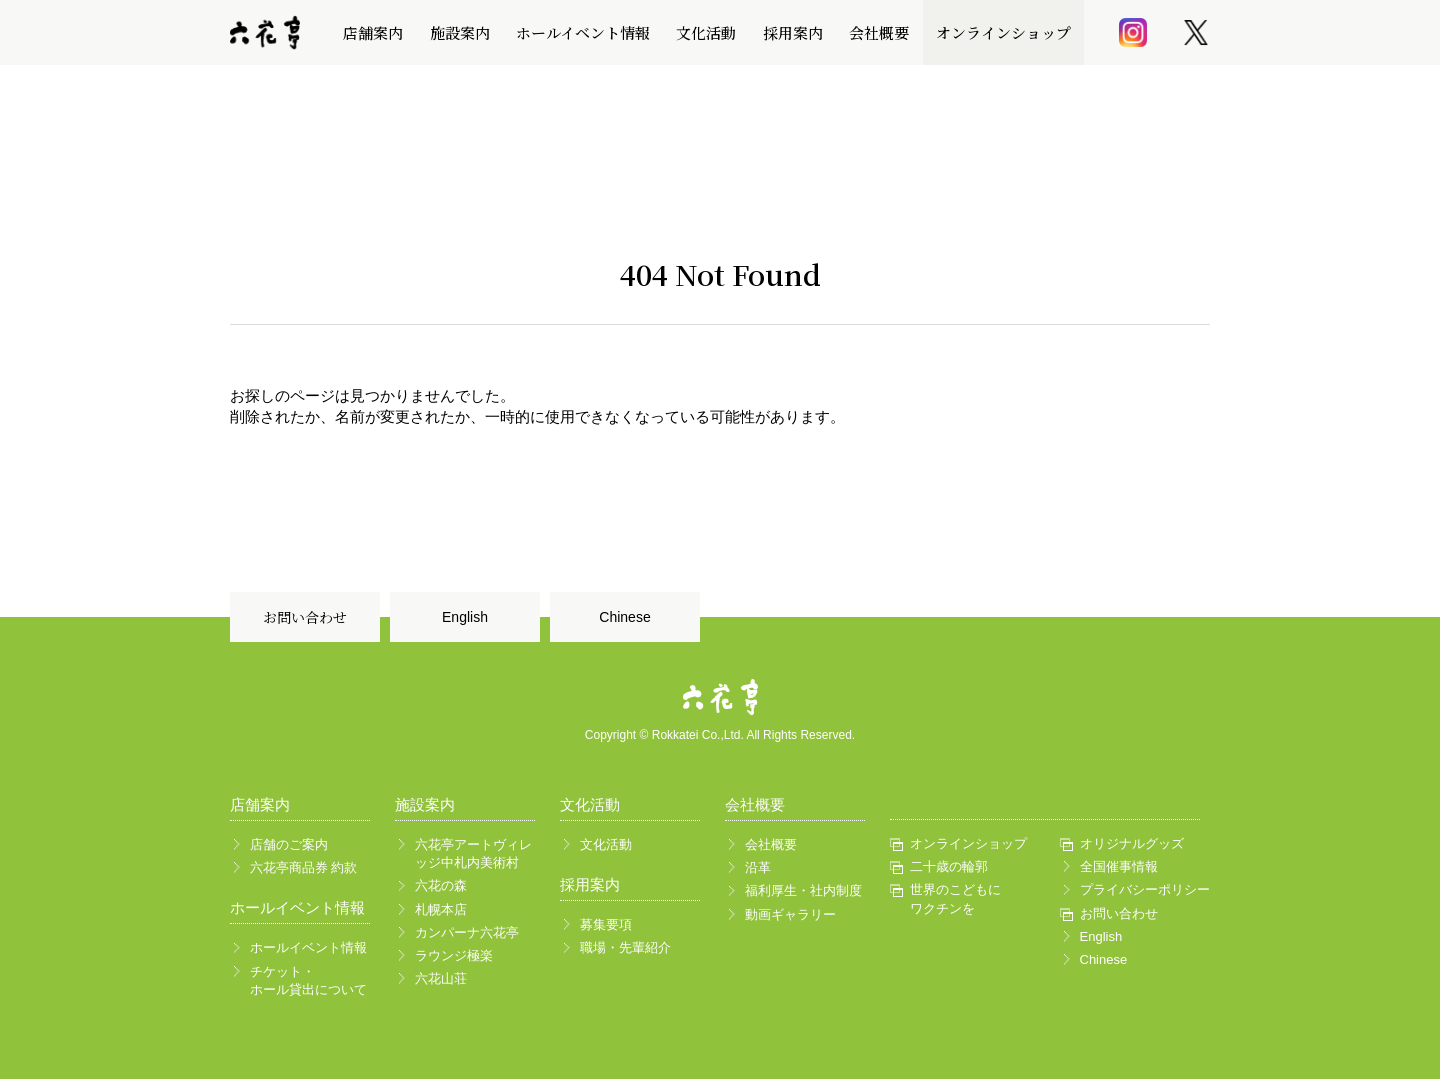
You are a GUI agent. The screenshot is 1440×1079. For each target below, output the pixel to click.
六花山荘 (441, 978)
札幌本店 (441, 909)
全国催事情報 (1119, 866)
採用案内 (793, 32)
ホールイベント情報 (583, 32)
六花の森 (441, 885)
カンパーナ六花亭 (467, 932)
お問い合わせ (305, 617)
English (465, 617)
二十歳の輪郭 (949, 866)
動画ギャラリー (790, 914)
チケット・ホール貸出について (308, 980)
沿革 (758, 867)
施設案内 (460, 32)
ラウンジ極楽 (454, 955)
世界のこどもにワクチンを (955, 898)
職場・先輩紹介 (625, 947)
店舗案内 (373, 32)
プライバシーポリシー (1140, 889)
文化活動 (706, 32)
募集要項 (606, 924)
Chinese (624, 617)
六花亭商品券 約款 (304, 867)
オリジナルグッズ (1132, 843)
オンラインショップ (1003, 32)
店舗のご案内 (289, 844)
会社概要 (879, 32)
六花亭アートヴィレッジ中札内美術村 (473, 853)
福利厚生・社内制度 (803, 890)
